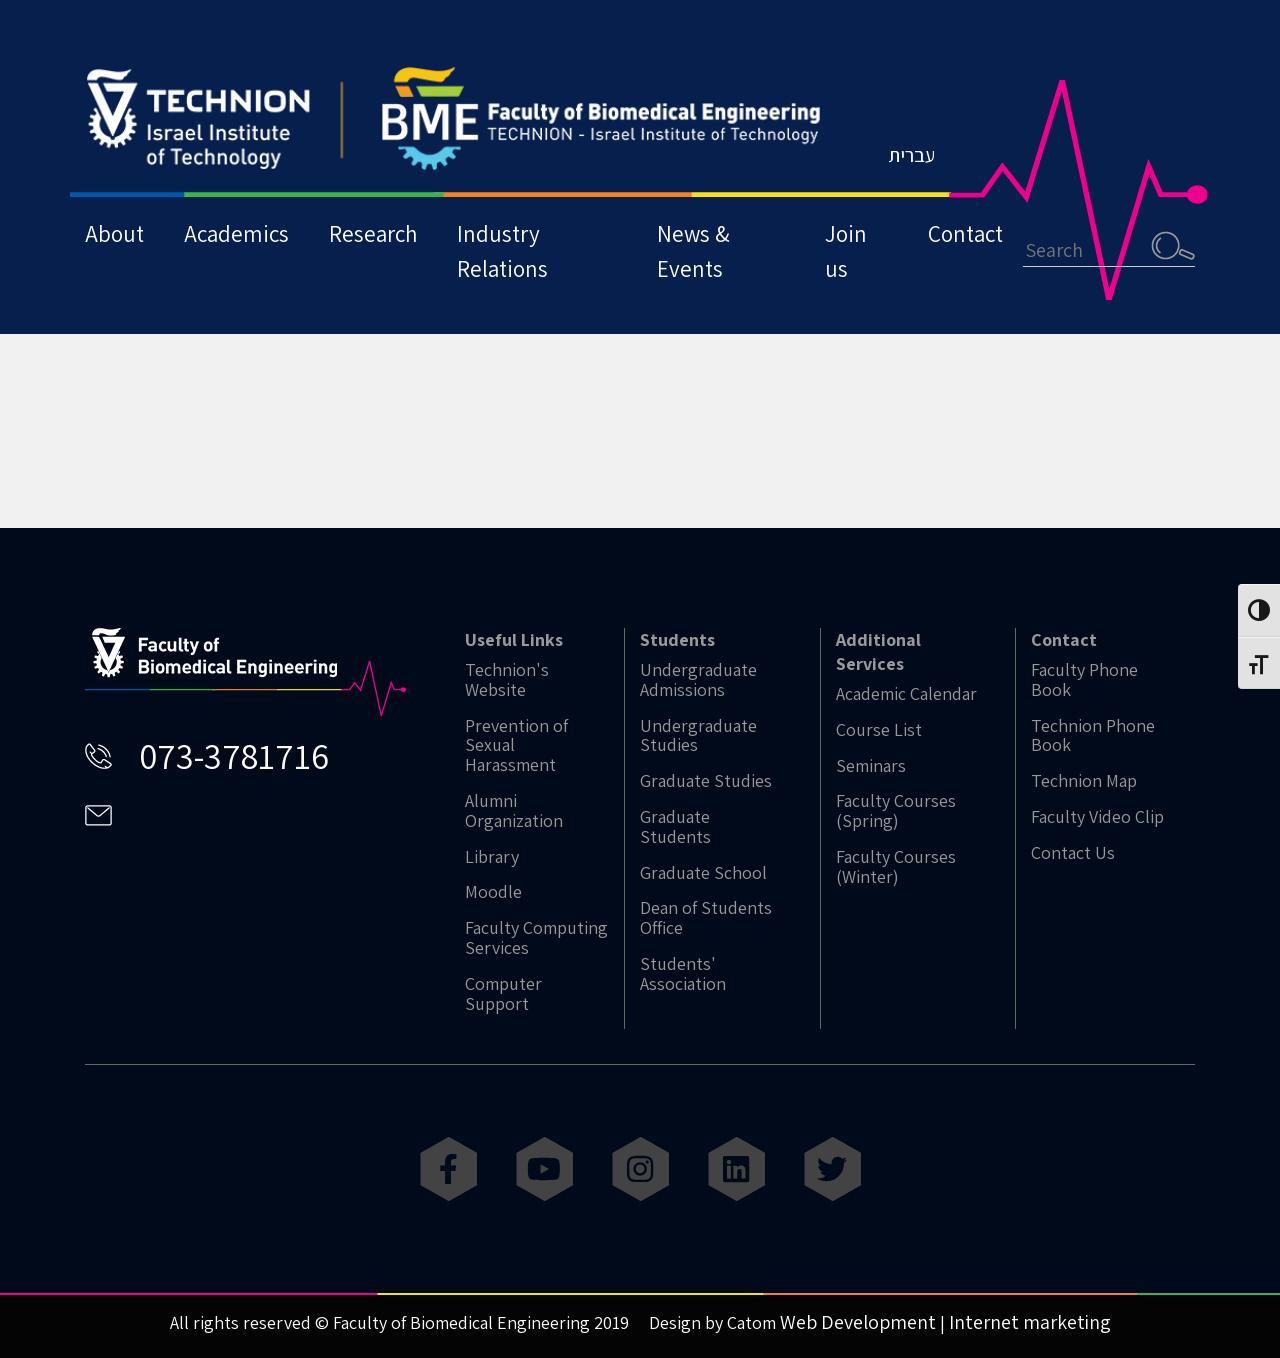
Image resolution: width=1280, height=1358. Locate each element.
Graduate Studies (706, 781)
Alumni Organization (514, 811)
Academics (236, 233)
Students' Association (683, 974)
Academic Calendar (906, 694)
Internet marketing (1030, 1322)
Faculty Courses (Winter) (896, 867)
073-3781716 (234, 755)
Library (492, 857)
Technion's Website (507, 680)
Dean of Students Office (706, 918)
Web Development (858, 1322)
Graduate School (703, 873)
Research (373, 233)
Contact (965, 233)
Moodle (493, 892)
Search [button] (1173, 245)
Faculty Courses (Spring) (896, 811)
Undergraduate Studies (698, 736)
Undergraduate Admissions (698, 680)
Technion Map (1084, 781)
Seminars (871, 766)
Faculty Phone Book (1084, 680)
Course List (879, 730)
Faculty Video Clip (1097, 817)
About (114, 233)
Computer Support (503, 994)
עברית (911, 155)
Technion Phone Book (1093, 736)
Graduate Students (675, 827)
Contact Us (1073, 853)
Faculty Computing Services (536, 938)
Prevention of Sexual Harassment (516, 745)
